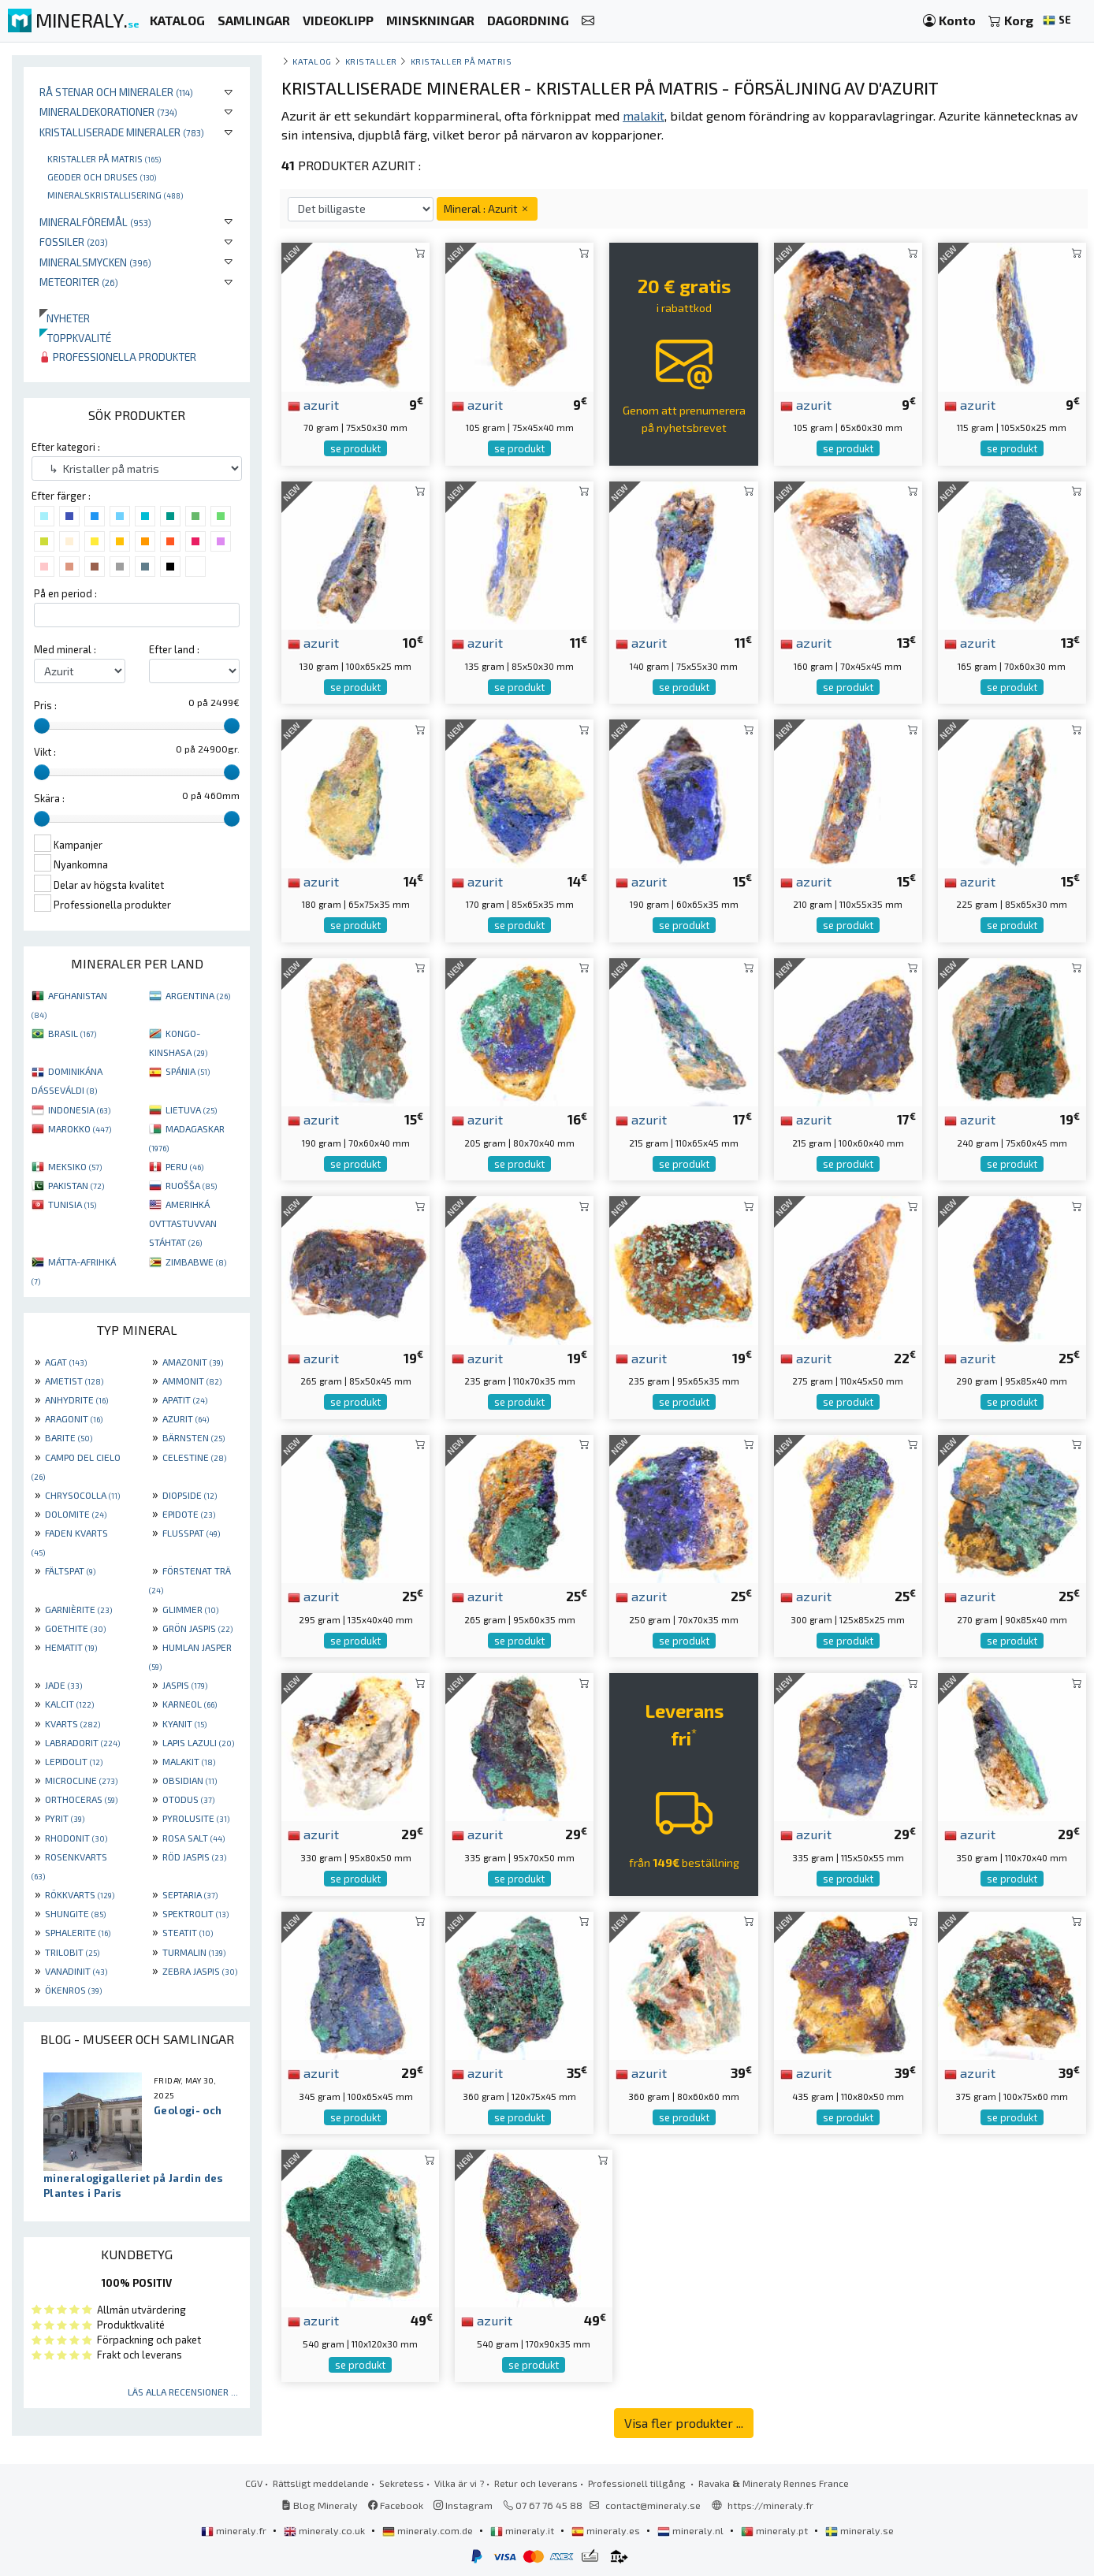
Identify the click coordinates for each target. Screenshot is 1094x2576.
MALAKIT (188, 1761)
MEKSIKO (75, 1166)
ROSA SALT (193, 1837)
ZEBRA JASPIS (199, 1970)
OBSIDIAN (189, 1780)
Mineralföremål (95, 222)
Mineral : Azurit (487, 208)
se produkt (355, 448)
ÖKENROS (73, 1989)
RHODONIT (76, 1837)
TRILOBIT (72, 1951)
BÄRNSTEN (193, 1437)
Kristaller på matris (104, 158)
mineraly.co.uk (325, 2530)
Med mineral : (65, 649)
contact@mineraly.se (653, 2505)
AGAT (66, 1361)
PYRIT (64, 1817)
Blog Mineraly (319, 2505)
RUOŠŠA (191, 1185)
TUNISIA (72, 1204)
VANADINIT (76, 1970)
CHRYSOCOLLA (82, 1494)
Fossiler (73, 241)
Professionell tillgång (638, 2483)
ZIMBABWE (196, 1261)
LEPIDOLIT (73, 1761)
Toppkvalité (75, 337)
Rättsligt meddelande (321, 2483)
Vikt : (45, 751)
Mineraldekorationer (108, 111)
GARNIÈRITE (78, 1609)
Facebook (395, 2505)
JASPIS (184, 1684)
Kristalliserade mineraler (121, 132)
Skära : (49, 798)
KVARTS (72, 1723)
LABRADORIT (82, 1742)
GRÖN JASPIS (197, 1628)
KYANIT (184, 1723)
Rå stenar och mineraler (116, 92)
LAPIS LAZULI (198, 1742)
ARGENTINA (198, 995)
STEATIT (187, 1932)
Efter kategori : (66, 446)
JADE (63, 1684)
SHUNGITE (75, 1913)
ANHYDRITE (76, 1399)
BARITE (68, 1437)
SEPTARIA (190, 1894)
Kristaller (371, 61)
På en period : (65, 593)
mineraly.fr (235, 2530)
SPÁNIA (188, 1070)
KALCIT (69, 1703)
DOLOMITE (75, 1513)
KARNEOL (189, 1703)
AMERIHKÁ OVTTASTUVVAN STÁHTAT (183, 1223)
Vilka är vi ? (459, 2483)
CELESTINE (194, 1457)
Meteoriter (78, 281)
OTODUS (188, 1799)
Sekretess (401, 2483)
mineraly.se (859, 2530)
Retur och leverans (536, 2483)
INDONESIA (79, 1109)
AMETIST (74, 1380)
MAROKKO (79, 1128)
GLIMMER (190, 1609)
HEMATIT (71, 1646)
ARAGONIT (73, 1418)
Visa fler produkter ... (683, 2422)
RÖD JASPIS (194, 1856)
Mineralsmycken (95, 262)
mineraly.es (606, 2530)
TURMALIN (193, 1951)
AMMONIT (191, 1380)
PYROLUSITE (195, 1817)
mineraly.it (523, 2530)
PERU (184, 1166)
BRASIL (72, 1033)
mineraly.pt (775, 2530)
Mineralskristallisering (115, 194)
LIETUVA (191, 1109)
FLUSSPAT (191, 1532)
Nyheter (64, 318)
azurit (313, 404)
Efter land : (174, 649)
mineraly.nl (691, 2530)
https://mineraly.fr (770, 2505)
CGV (253, 2483)
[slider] (42, 726)
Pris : (45, 705)
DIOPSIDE (189, 1494)
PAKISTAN (76, 1185)
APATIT (184, 1399)
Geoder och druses (101, 176)
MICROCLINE (81, 1780)
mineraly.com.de (428, 2530)
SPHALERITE (77, 1932)
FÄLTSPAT (70, 1570)
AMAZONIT (192, 1361)
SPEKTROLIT (195, 1913)
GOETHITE (75, 1628)
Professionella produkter (117, 356)
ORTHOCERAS (81, 1799)
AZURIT (185, 1418)
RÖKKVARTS (79, 1894)
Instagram (463, 2505)
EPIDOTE (188, 1513)
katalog (312, 61)
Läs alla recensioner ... (183, 2391)
